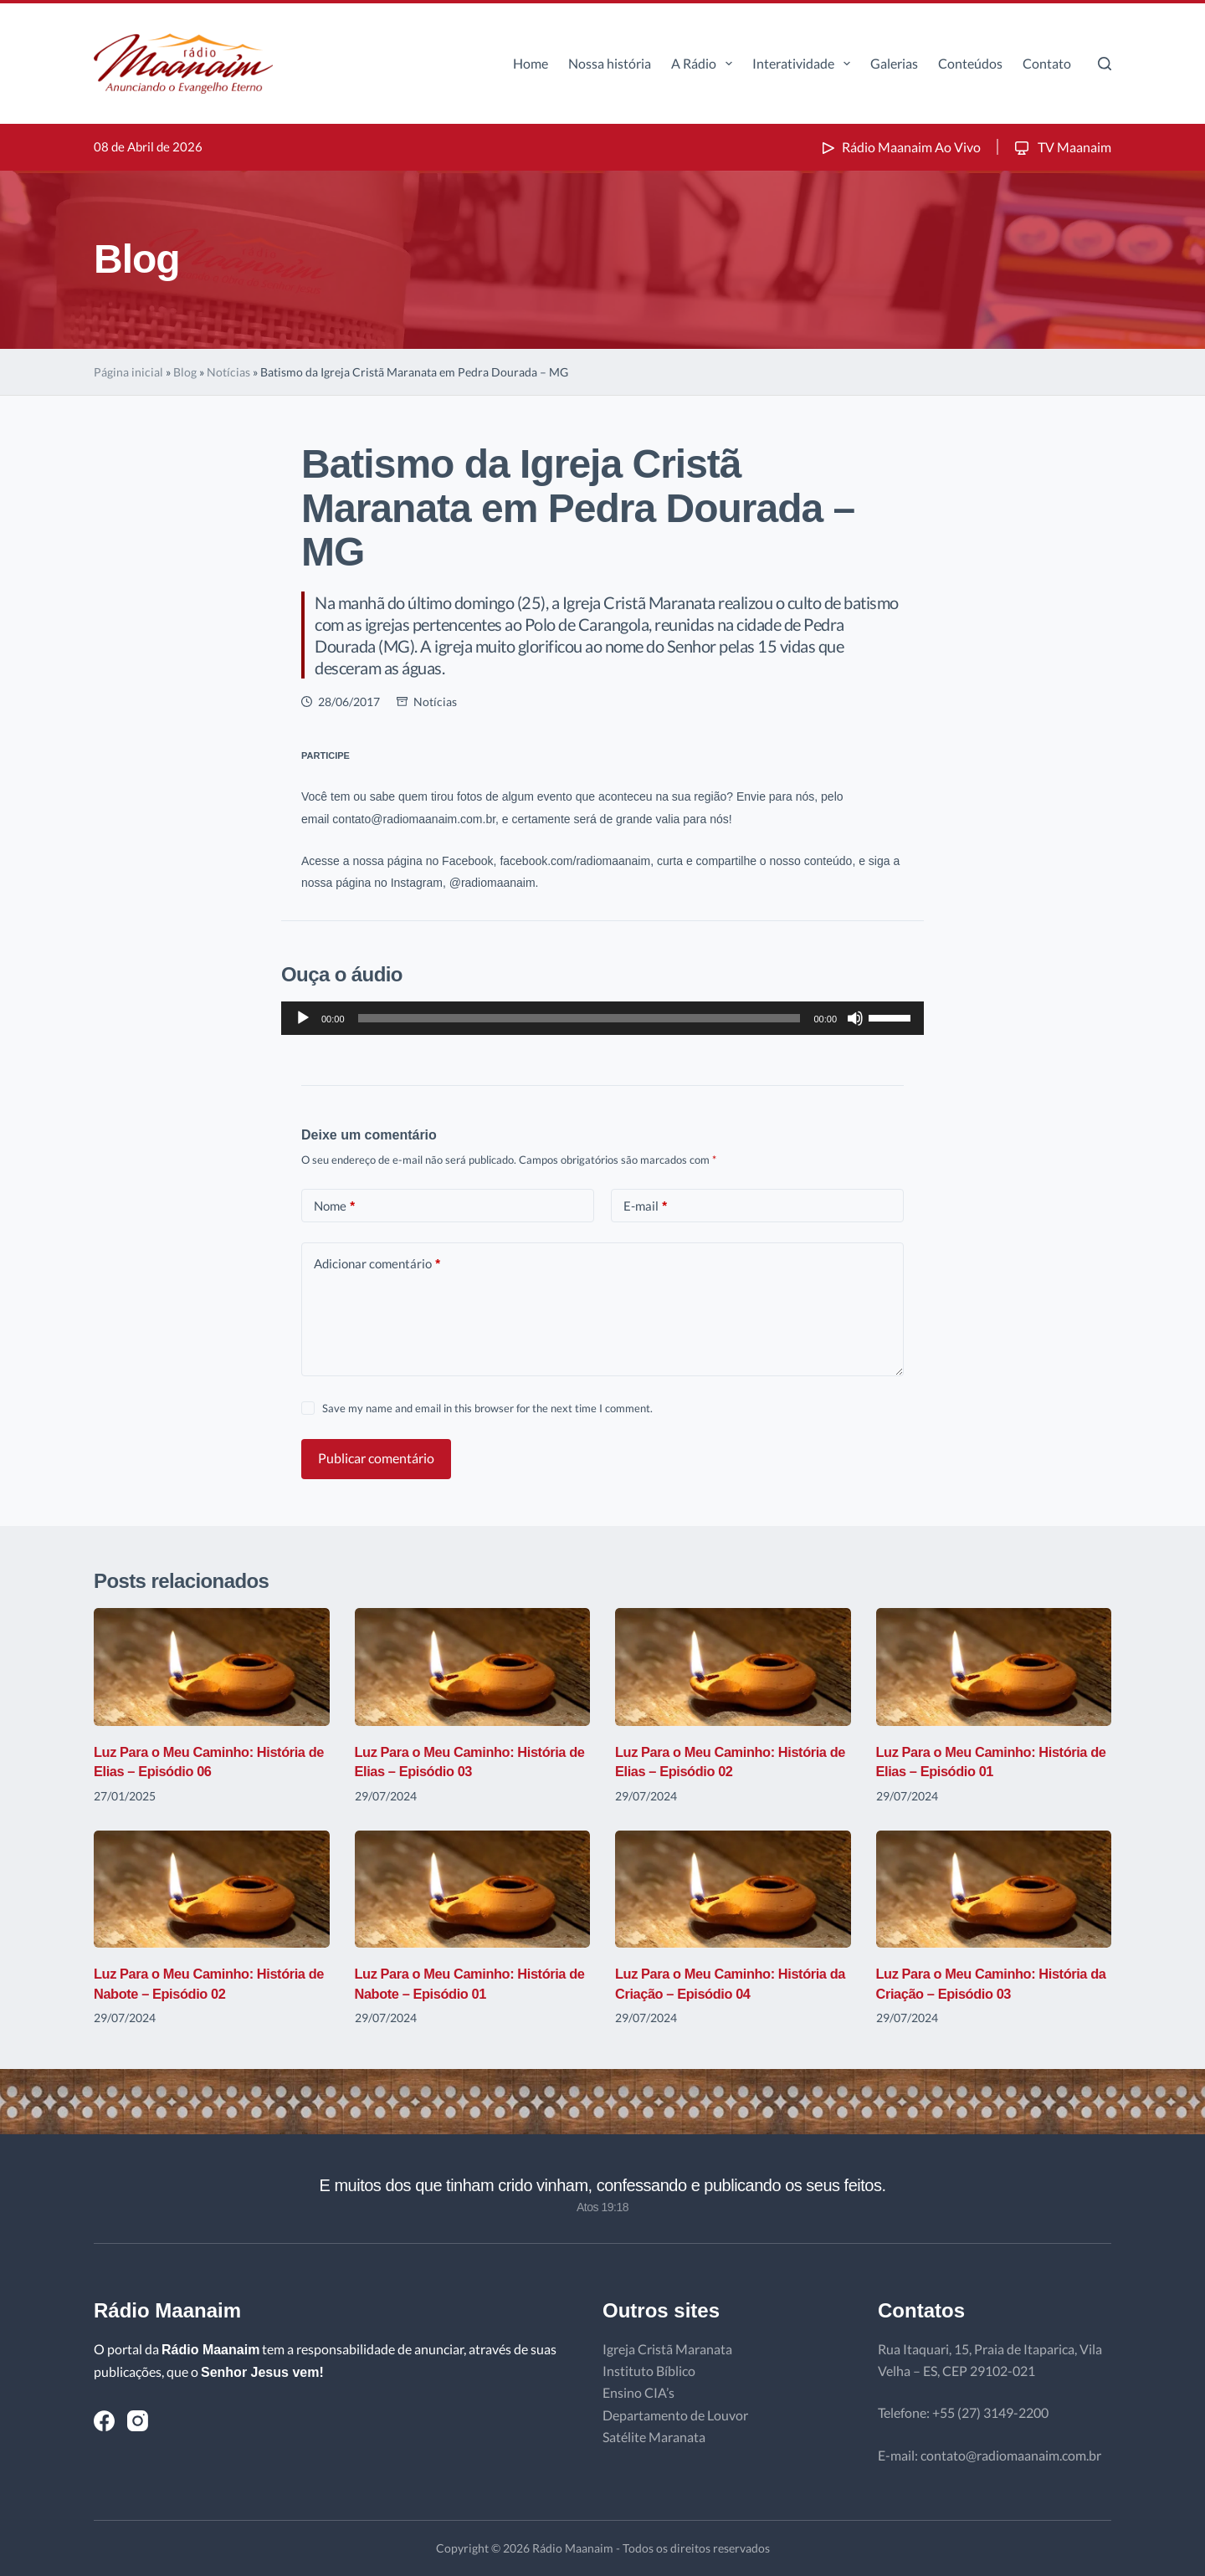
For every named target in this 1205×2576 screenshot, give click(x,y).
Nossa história (609, 63)
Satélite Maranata (653, 2437)
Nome (334, 1206)
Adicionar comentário (377, 1263)
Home (530, 63)
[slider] (579, 1018)
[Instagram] (137, 2420)
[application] (602, 1018)
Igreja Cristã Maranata (667, 2349)
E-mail (645, 1206)
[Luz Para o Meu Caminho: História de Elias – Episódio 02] (733, 1667)
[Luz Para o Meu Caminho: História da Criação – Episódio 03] (994, 1890)
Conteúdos (970, 63)
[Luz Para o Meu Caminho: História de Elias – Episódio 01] (994, 1667)
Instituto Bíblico (648, 2371)
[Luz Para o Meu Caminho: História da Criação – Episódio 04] (733, 1890)
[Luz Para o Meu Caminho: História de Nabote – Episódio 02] (212, 1890)
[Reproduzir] (303, 1018)
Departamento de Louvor (675, 2415)
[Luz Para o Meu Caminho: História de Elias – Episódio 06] (212, 1667)
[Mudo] (855, 1018)
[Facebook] (104, 2420)
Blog (185, 372)
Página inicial (128, 372)
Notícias (228, 372)
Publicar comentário (376, 1458)
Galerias (894, 63)
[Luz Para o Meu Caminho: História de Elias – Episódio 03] (473, 1667)
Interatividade (804, 64)
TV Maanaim (1061, 147)
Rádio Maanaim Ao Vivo (899, 147)
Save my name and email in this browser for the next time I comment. (487, 1408)
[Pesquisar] (1104, 63)
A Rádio (705, 64)
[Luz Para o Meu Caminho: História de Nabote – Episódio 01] (473, 1890)
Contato (1047, 63)
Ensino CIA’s (638, 2392)
